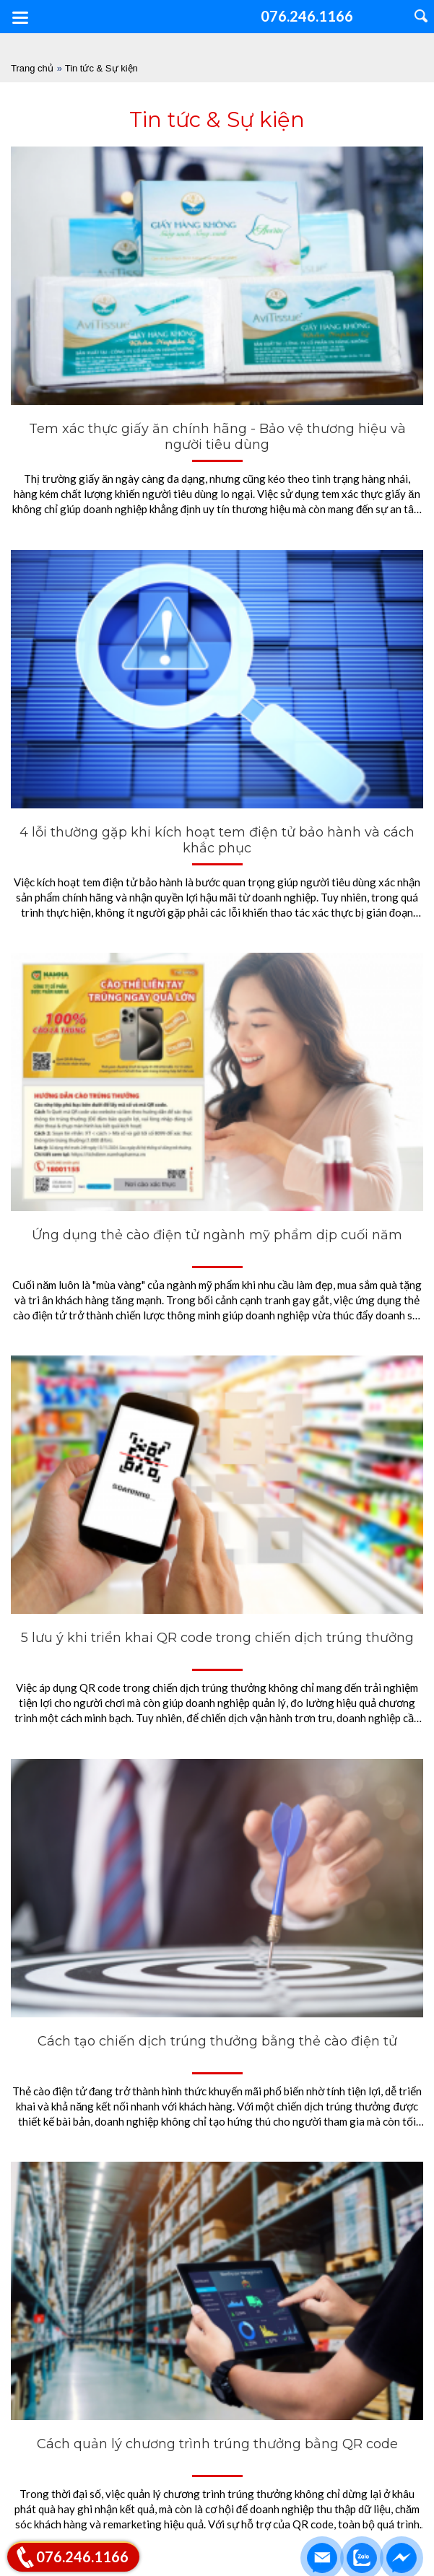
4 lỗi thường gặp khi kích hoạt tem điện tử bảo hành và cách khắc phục (217, 840)
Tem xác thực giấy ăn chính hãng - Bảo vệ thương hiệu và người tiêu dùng (217, 437)
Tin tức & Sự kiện (101, 68)
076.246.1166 (82, 2556)
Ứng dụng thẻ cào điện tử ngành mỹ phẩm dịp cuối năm (217, 1235)
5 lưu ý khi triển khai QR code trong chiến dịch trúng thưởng (217, 1638)
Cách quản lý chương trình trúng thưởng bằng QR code (217, 2444)
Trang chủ (32, 68)
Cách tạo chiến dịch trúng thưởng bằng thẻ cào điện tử (217, 2041)
